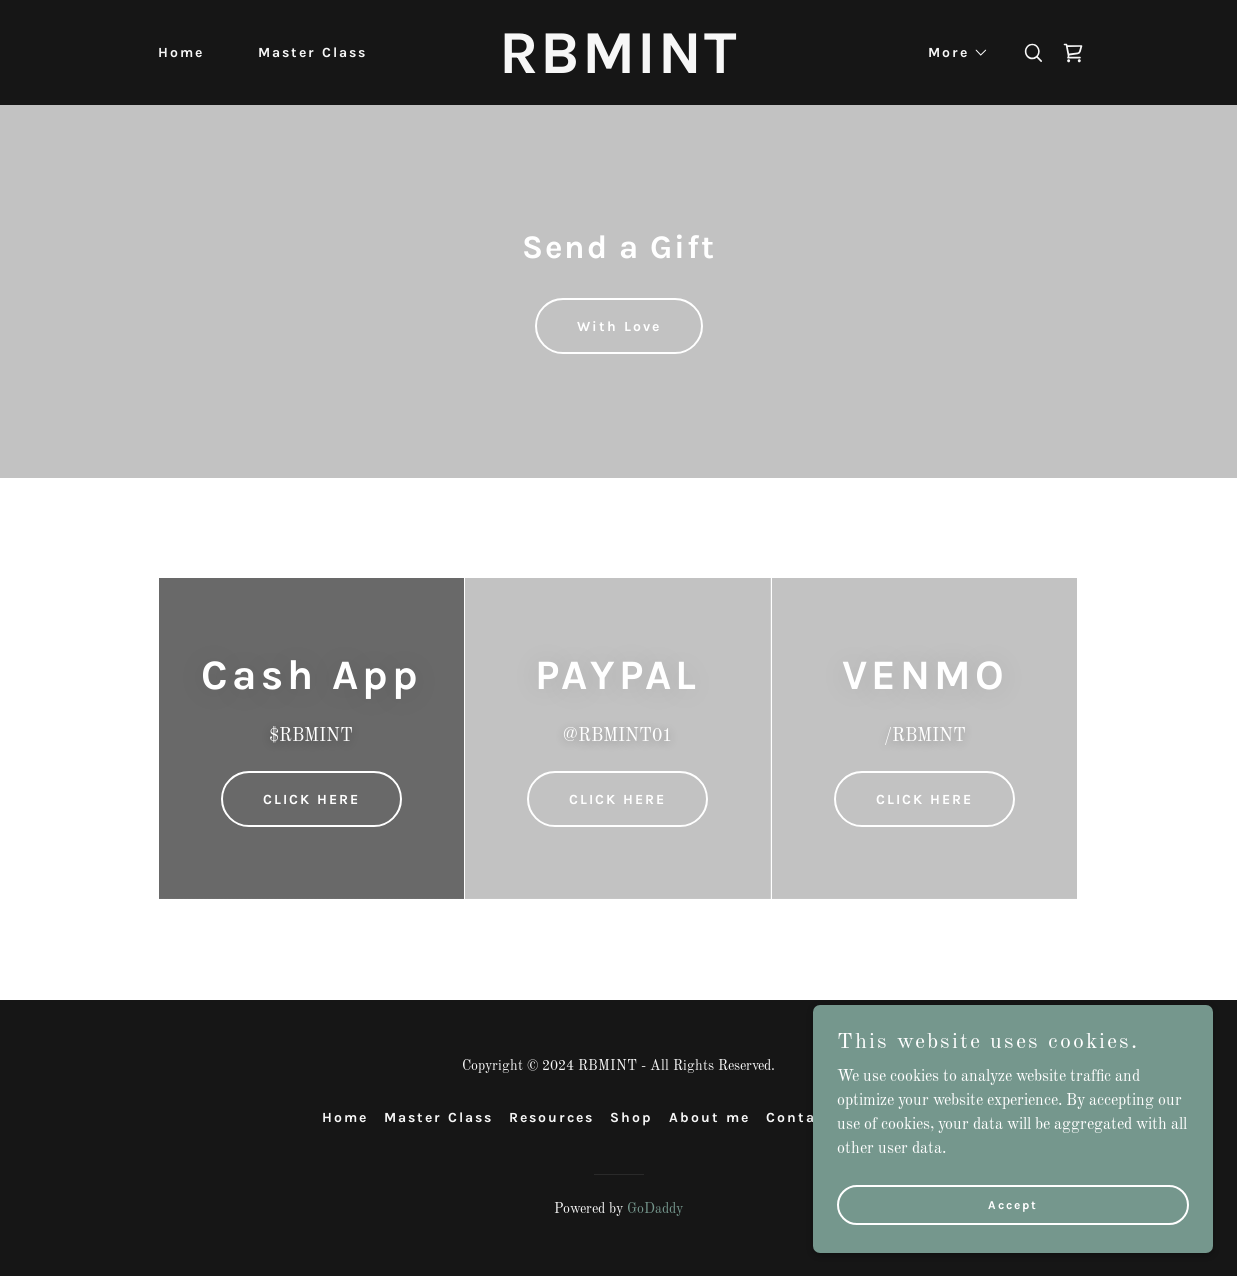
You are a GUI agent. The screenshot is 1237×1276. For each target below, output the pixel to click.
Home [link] (181, 52)
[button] (951, 53)
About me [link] (709, 1117)
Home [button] (345, 1117)
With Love (619, 326)
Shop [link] (631, 1117)
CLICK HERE (311, 799)
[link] (618, 69)
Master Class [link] (312, 52)
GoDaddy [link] (655, 1209)
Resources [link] (551, 1117)
